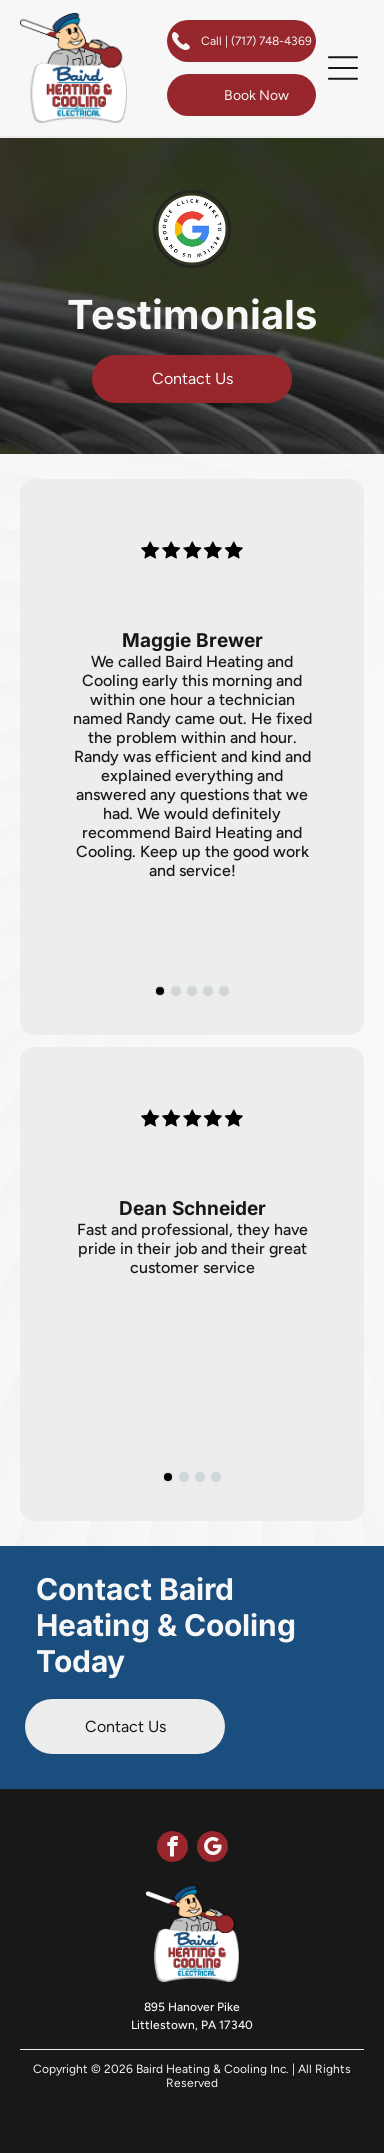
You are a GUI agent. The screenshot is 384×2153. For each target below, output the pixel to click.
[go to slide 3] (192, 991)
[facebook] (172, 1849)
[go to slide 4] (208, 991)
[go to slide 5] (224, 991)
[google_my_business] (212, 1849)
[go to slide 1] (160, 991)
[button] (343, 68)
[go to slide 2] (176, 991)
